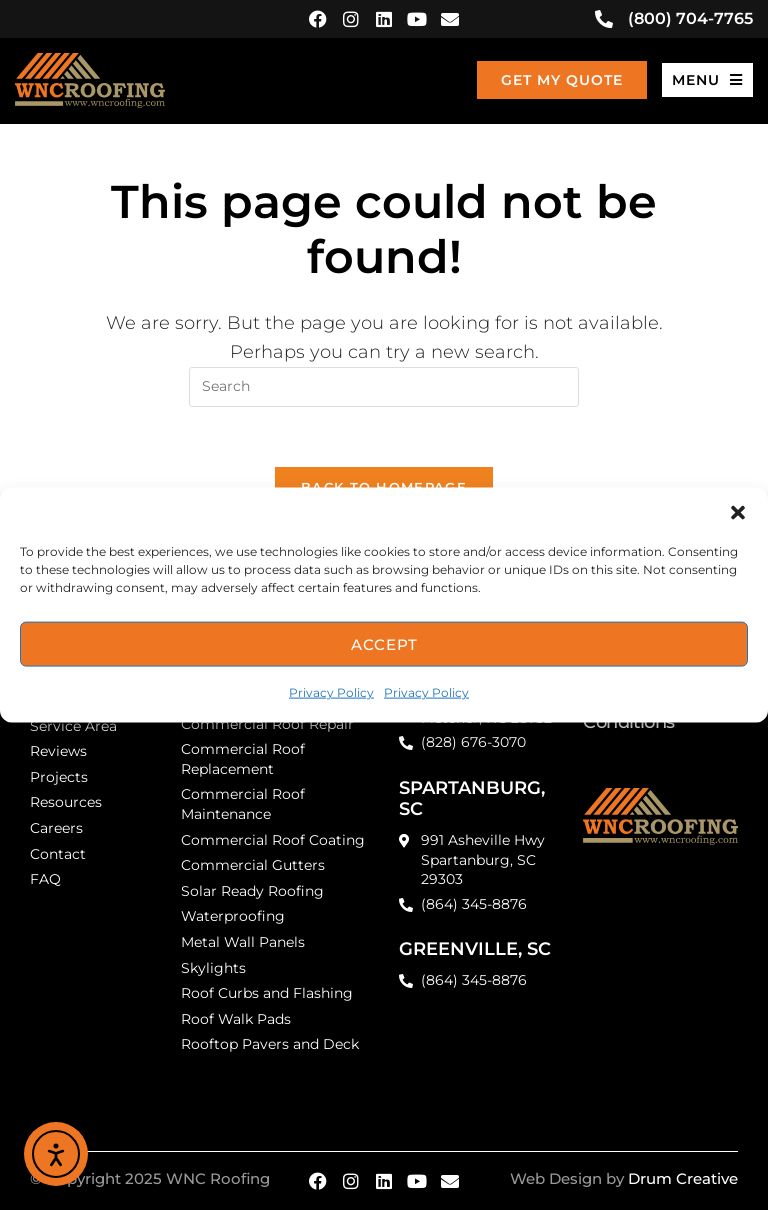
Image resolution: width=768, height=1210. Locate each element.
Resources (66, 802)
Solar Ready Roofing (252, 891)
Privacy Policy (331, 692)
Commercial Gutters (253, 865)
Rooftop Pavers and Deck (270, 1044)
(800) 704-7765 (690, 18)
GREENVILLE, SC (475, 949)
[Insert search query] (384, 387)
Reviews (58, 751)
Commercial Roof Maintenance (243, 804)
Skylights (213, 968)
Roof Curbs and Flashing (267, 993)
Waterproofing (233, 916)
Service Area (73, 726)
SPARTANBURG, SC (472, 799)
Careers (56, 828)
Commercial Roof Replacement (243, 759)
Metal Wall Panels (243, 942)
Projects (59, 777)
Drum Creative (683, 1178)
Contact (58, 854)
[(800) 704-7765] (604, 19)
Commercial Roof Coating (273, 840)
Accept (384, 643)
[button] (738, 513)
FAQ (45, 879)
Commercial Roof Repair (267, 724)
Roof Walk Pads (236, 1019)
